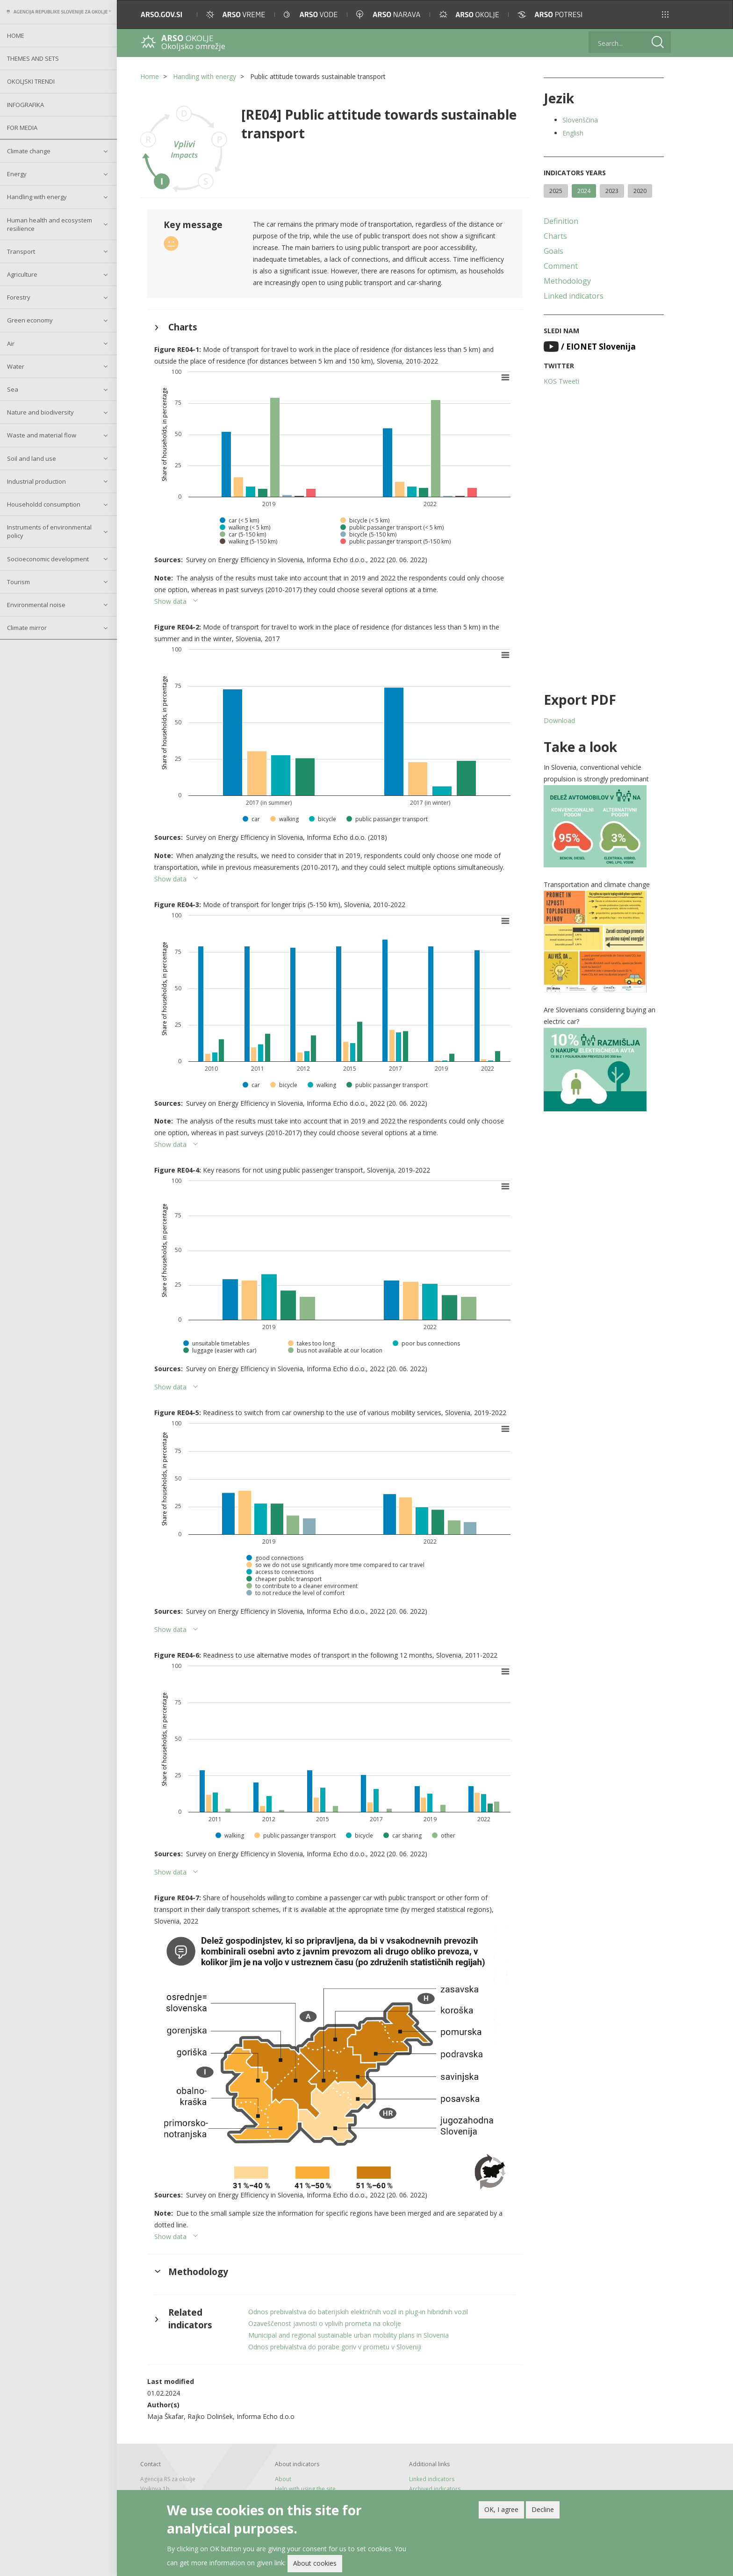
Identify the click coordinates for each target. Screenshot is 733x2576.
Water (15, 366)
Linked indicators (574, 296)
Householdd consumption (43, 504)
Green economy (30, 320)
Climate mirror (27, 627)
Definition (561, 221)
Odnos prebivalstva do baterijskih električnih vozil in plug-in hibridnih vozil (358, 2311)
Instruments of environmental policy (49, 531)
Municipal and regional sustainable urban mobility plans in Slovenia (348, 2335)
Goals (553, 251)
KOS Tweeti (561, 381)
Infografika (25, 104)
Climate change (28, 151)
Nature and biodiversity (40, 412)
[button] (665, 14)
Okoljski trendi (31, 81)
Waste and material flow (41, 435)
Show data (170, 601)
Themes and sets (33, 58)
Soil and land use (31, 458)
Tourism (18, 582)
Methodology (567, 281)
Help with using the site (305, 2489)
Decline (543, 2510)
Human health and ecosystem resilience (49, 224)
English (572, 133)
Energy (17, 174)
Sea (12, 389)
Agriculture (22, 274)
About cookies (315, 2564)
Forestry (18, 297)
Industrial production (36, 481)
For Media (22, 127)
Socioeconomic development (48, 559)
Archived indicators (434, 2489)
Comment (561, 266)
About (283, 2479)
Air (10, 343)
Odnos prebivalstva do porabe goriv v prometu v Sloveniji (334, 2346)
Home (15, 35)
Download (559, 720)
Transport (21, 251)
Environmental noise (36, 605)
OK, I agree (501, 2510)
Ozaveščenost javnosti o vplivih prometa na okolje (324, 2323)
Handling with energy (37, 197)
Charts (555, 236)
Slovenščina (580, 119)
